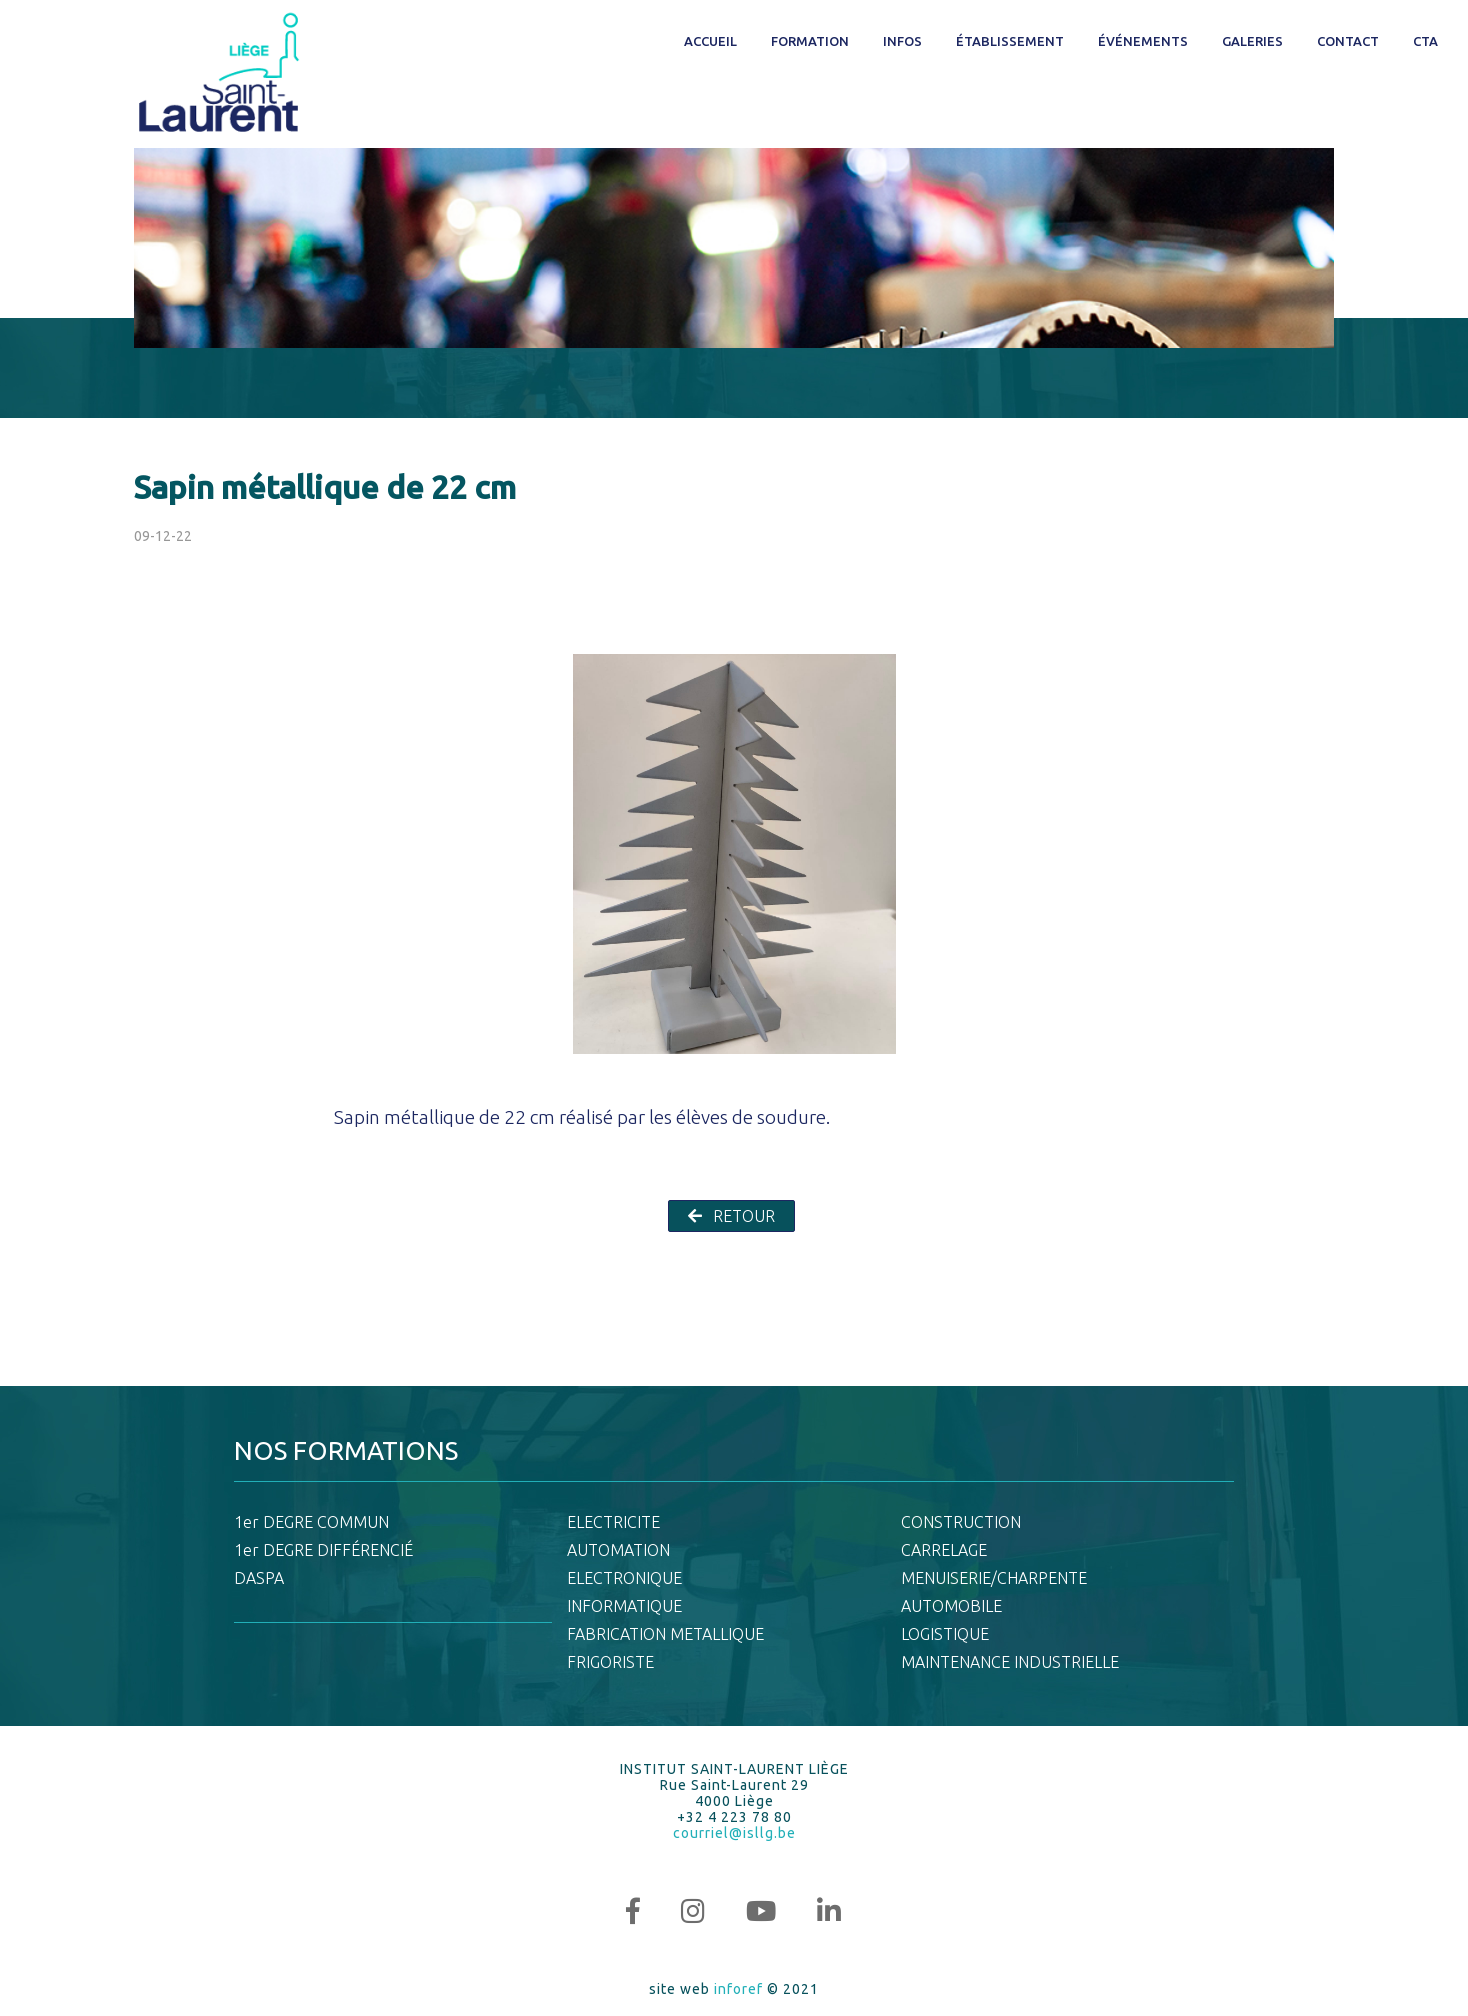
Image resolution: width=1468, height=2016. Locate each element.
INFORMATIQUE (624, 1606)
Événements (1143, 41)
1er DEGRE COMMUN (311, 1522)
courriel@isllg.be (734, 1833)
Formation (810, 41)
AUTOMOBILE (951, 1606)
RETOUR (731, 1216)
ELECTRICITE (613, 1522)
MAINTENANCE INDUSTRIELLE (1010, 1662)
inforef (738, 1989)
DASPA (259, 1578)
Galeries (1252, 41)
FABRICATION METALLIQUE (665, 1634)
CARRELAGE (944, 1550)
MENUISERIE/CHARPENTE (994, 1578)
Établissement (1010, 41)
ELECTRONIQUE (624, 1578)
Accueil (710, 41)
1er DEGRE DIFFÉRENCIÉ (323, 1550)
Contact (1348, 41)
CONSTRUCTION (961, 1522)
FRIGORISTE (610, 1662)
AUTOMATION (618, 1550)
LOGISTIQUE (945, 1634)
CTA (1425, 41)
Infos (902, 41)
